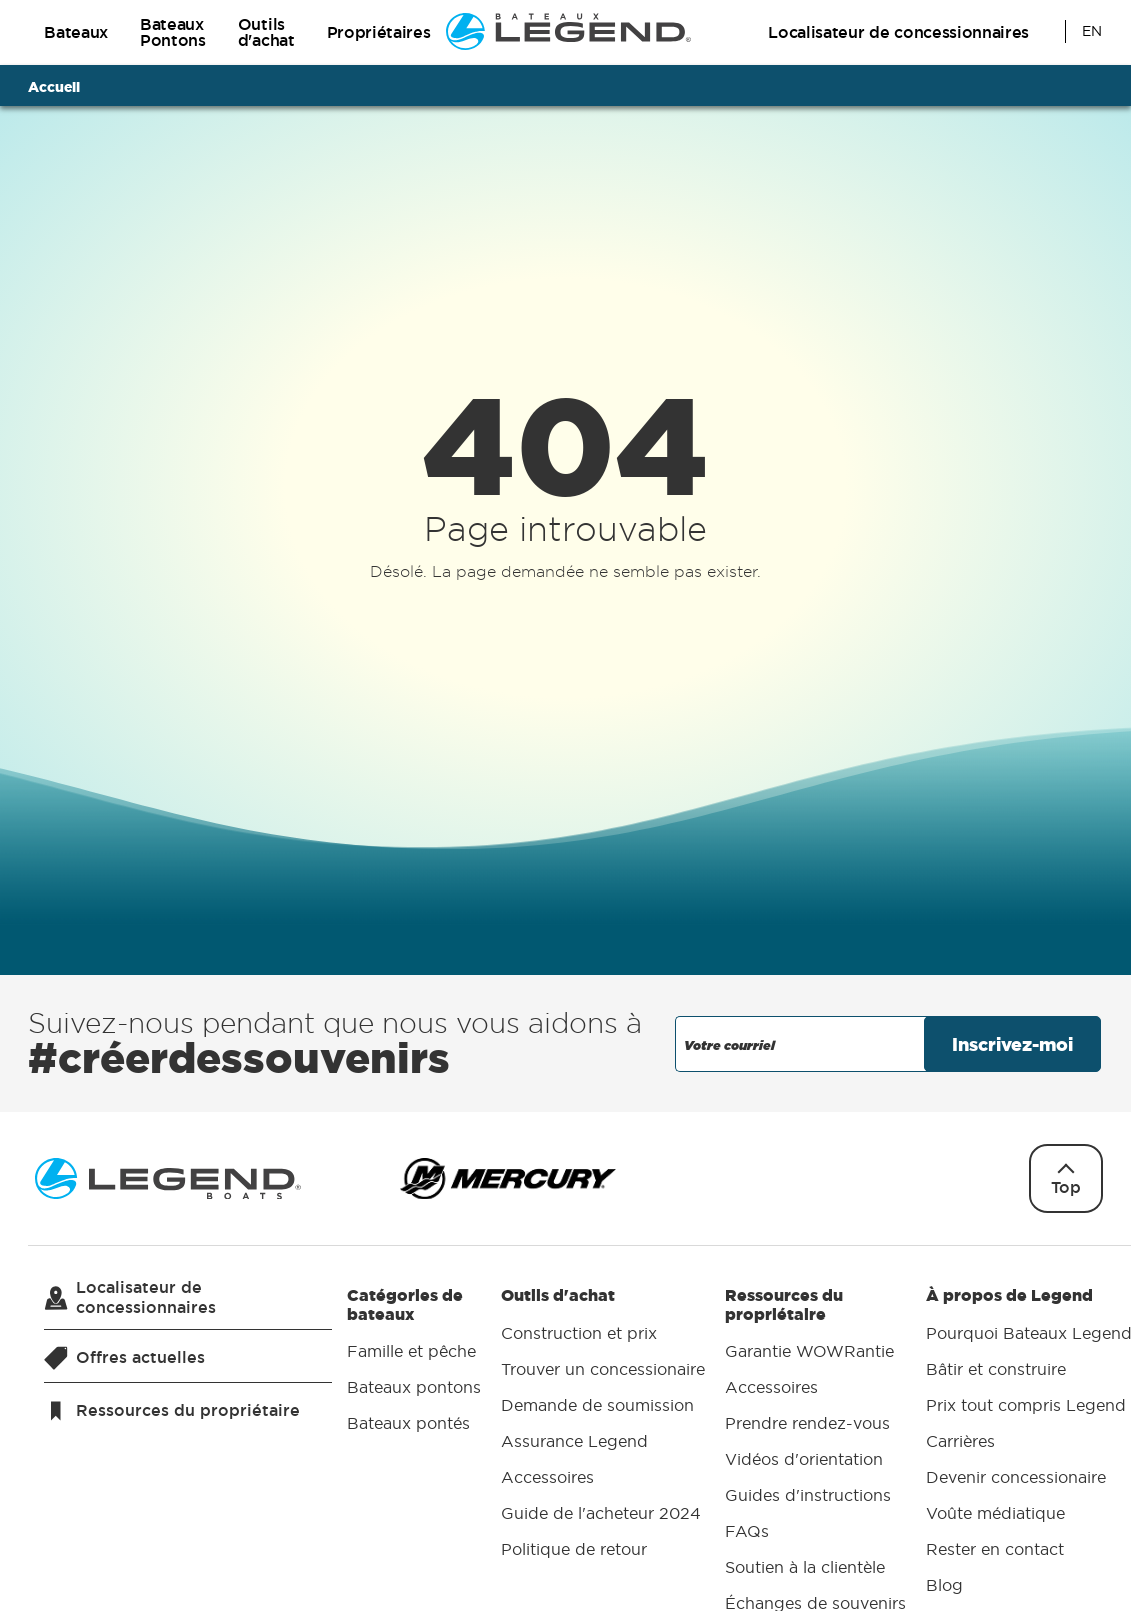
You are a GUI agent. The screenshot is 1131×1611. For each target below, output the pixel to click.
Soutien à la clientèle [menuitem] (805, 1568)
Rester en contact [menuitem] (995, 1549)
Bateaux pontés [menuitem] (408, 1424)
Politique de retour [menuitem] (574, 1549)
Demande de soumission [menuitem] (597, 1405)
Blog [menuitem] (944, 1585)
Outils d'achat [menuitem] (603, 1426)
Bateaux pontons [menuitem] (414, 1388)
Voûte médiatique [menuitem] (995, 1513)
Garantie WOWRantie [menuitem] (809, 1352)
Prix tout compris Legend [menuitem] (1026, 1405)
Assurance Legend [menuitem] (574, 1441)
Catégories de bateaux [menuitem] (414, 1363)
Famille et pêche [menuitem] (411, 1352)
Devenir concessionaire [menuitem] (1016, 1477)
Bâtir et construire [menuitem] (996, 1369)
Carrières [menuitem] (960, 1441)
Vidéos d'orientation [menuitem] (804, 1460)
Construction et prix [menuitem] (579, 1333)
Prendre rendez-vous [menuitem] (807, 1424)
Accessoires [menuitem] (547, 1477)
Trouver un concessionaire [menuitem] (603, 1369)
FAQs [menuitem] (747, 1532)
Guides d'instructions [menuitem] (808, 1496)
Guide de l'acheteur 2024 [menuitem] (601, 1513)
